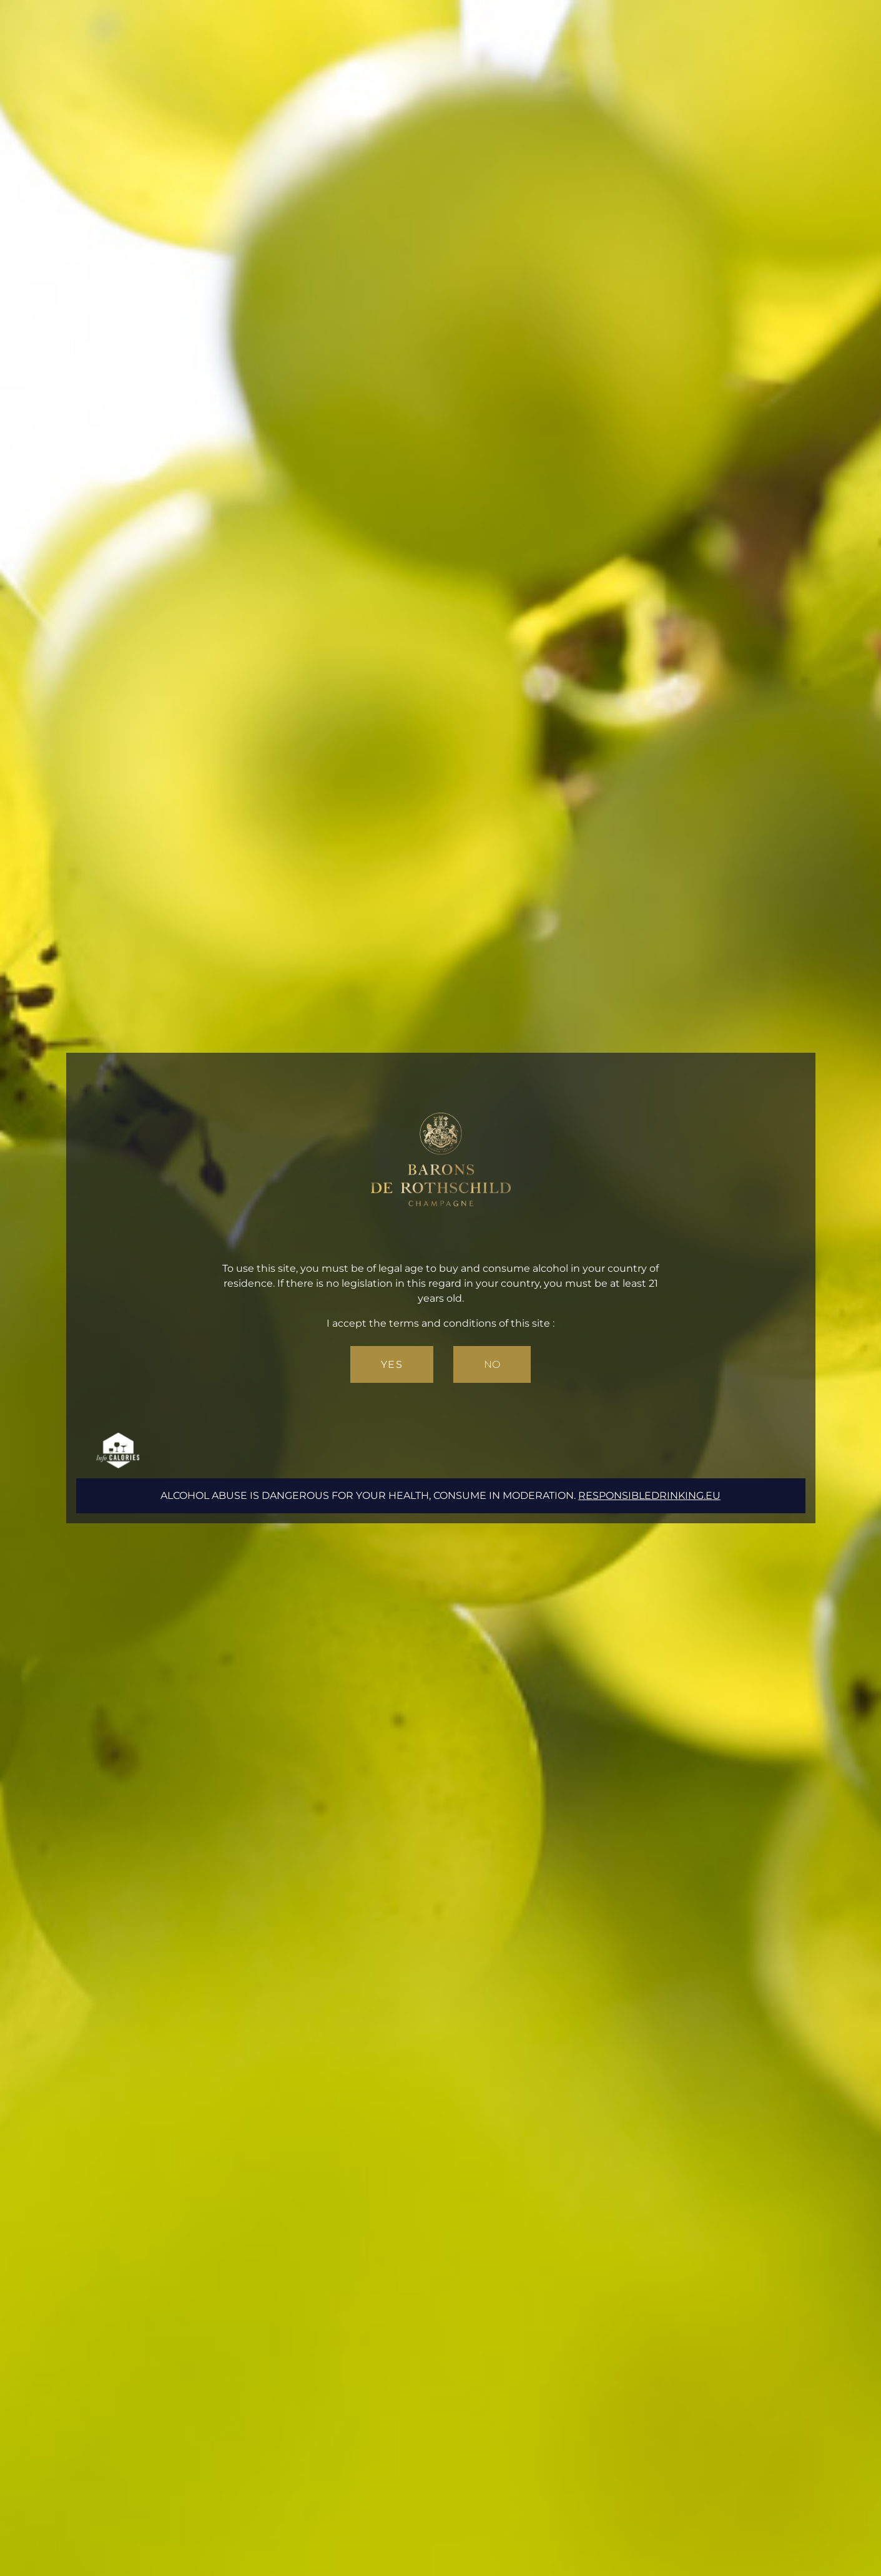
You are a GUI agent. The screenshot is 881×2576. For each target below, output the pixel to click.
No (492, 1364)
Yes (392, 1364)
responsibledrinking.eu (649, 1495)
